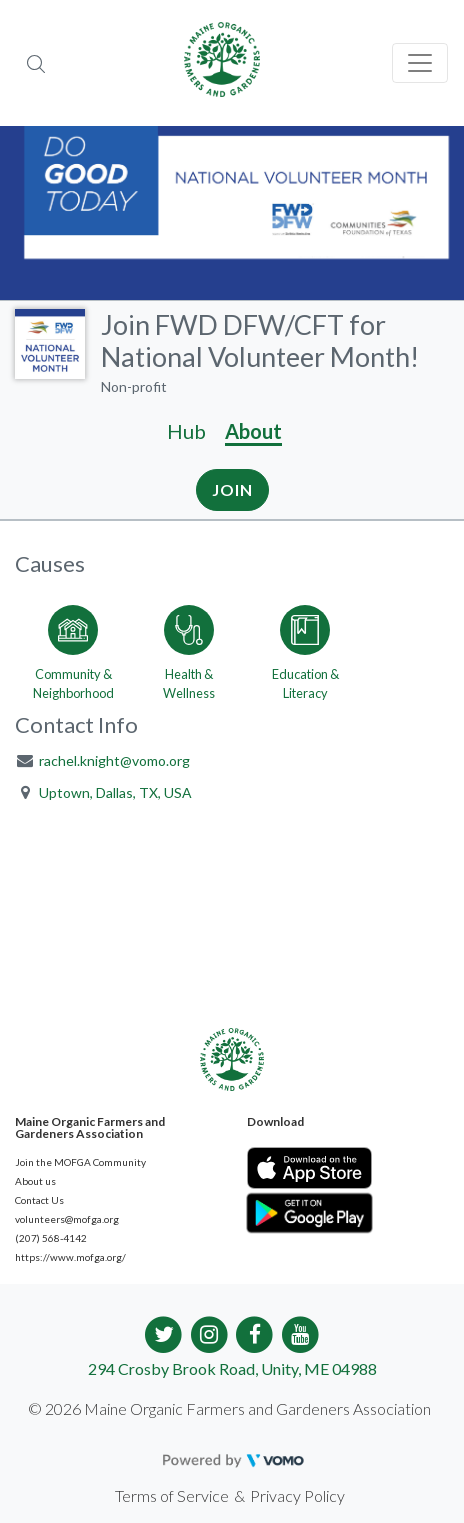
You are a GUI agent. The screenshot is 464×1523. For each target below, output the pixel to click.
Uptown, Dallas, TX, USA (115, 792)
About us (35, 1181)
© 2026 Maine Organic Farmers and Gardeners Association (229, 1408)
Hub (186, 431)
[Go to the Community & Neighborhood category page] (73, 649)
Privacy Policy (297, 1495)
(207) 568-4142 (51, 1238)
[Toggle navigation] (420, 63)
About (253, 431)
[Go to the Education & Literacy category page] (305, 649)
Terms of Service (172, 1495)
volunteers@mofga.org (67, 1219)
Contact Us (39, 1200)
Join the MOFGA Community (80, 1162)
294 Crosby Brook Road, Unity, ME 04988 (232, 1368)
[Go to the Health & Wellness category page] (189, 649)
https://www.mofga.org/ (70, 1257)
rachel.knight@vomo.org (114, 760)
